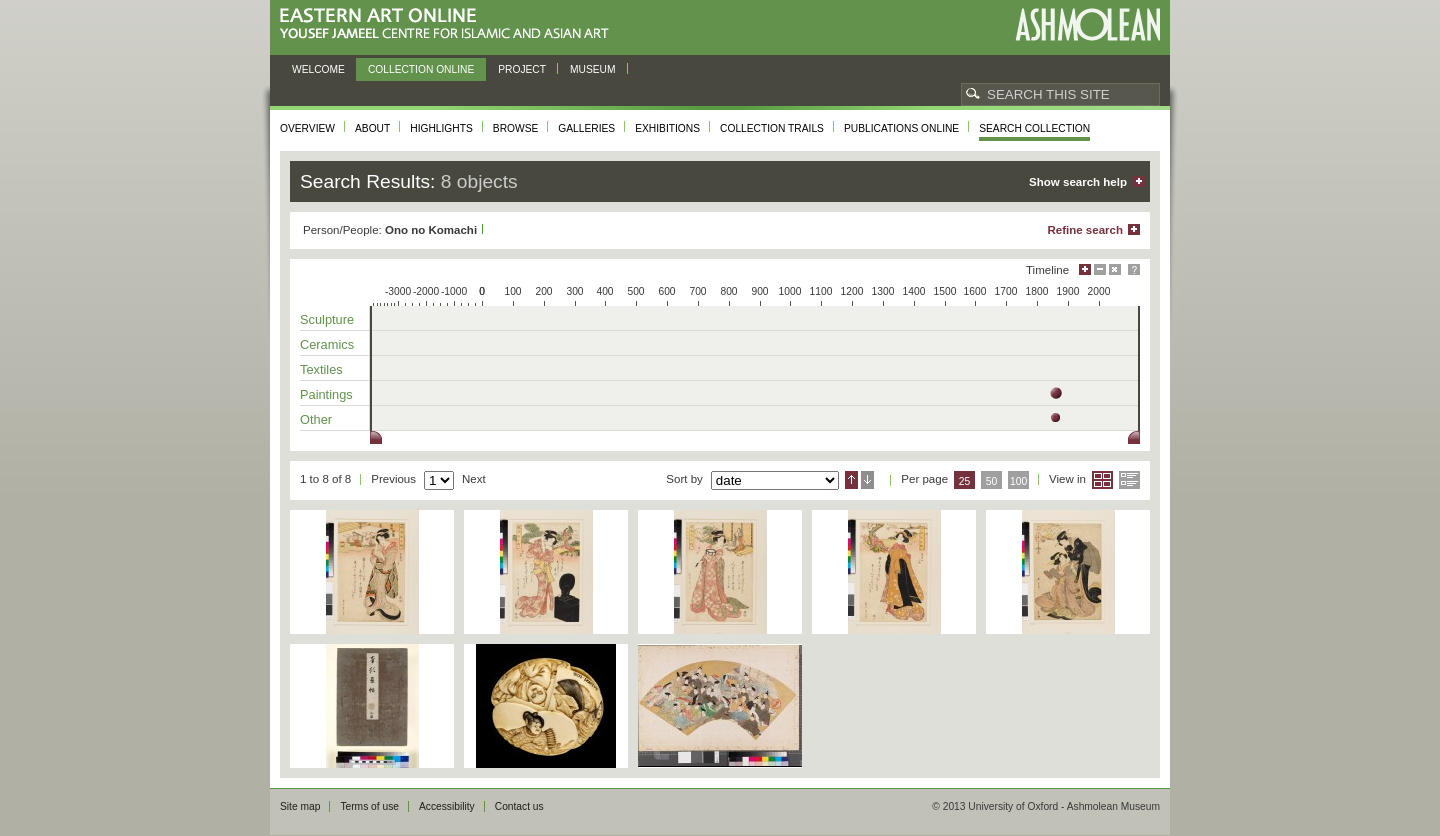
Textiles (321, 369)
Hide (1115, 269)
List (1129, 480)
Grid (1102, 480)
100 (1018, 481)
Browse (516, 128)
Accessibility (447, 806)
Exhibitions (667, 128)
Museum (593, 69)
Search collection (1034, 128)
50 (992, 481)
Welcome (318, 69)
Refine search (1085, 230)
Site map (300, 806)
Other (316, 419)
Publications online (901, 128)
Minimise (1100, 269)
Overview (307, 128)
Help (1134, 269)
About (372, 128)
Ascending (851, 480)
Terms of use (369, 806)
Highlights (441, 128)
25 (965, 481)
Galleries (586, 128)
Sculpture (327, 319)
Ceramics (327, 344)
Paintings (326, 394)
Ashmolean (1087, 24)
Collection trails (772, 128)
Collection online (421, 69)
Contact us (519, 806)
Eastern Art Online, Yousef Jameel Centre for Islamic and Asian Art (449, 24)
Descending (867, 480)
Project (522, 69)
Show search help (1078, 182)
